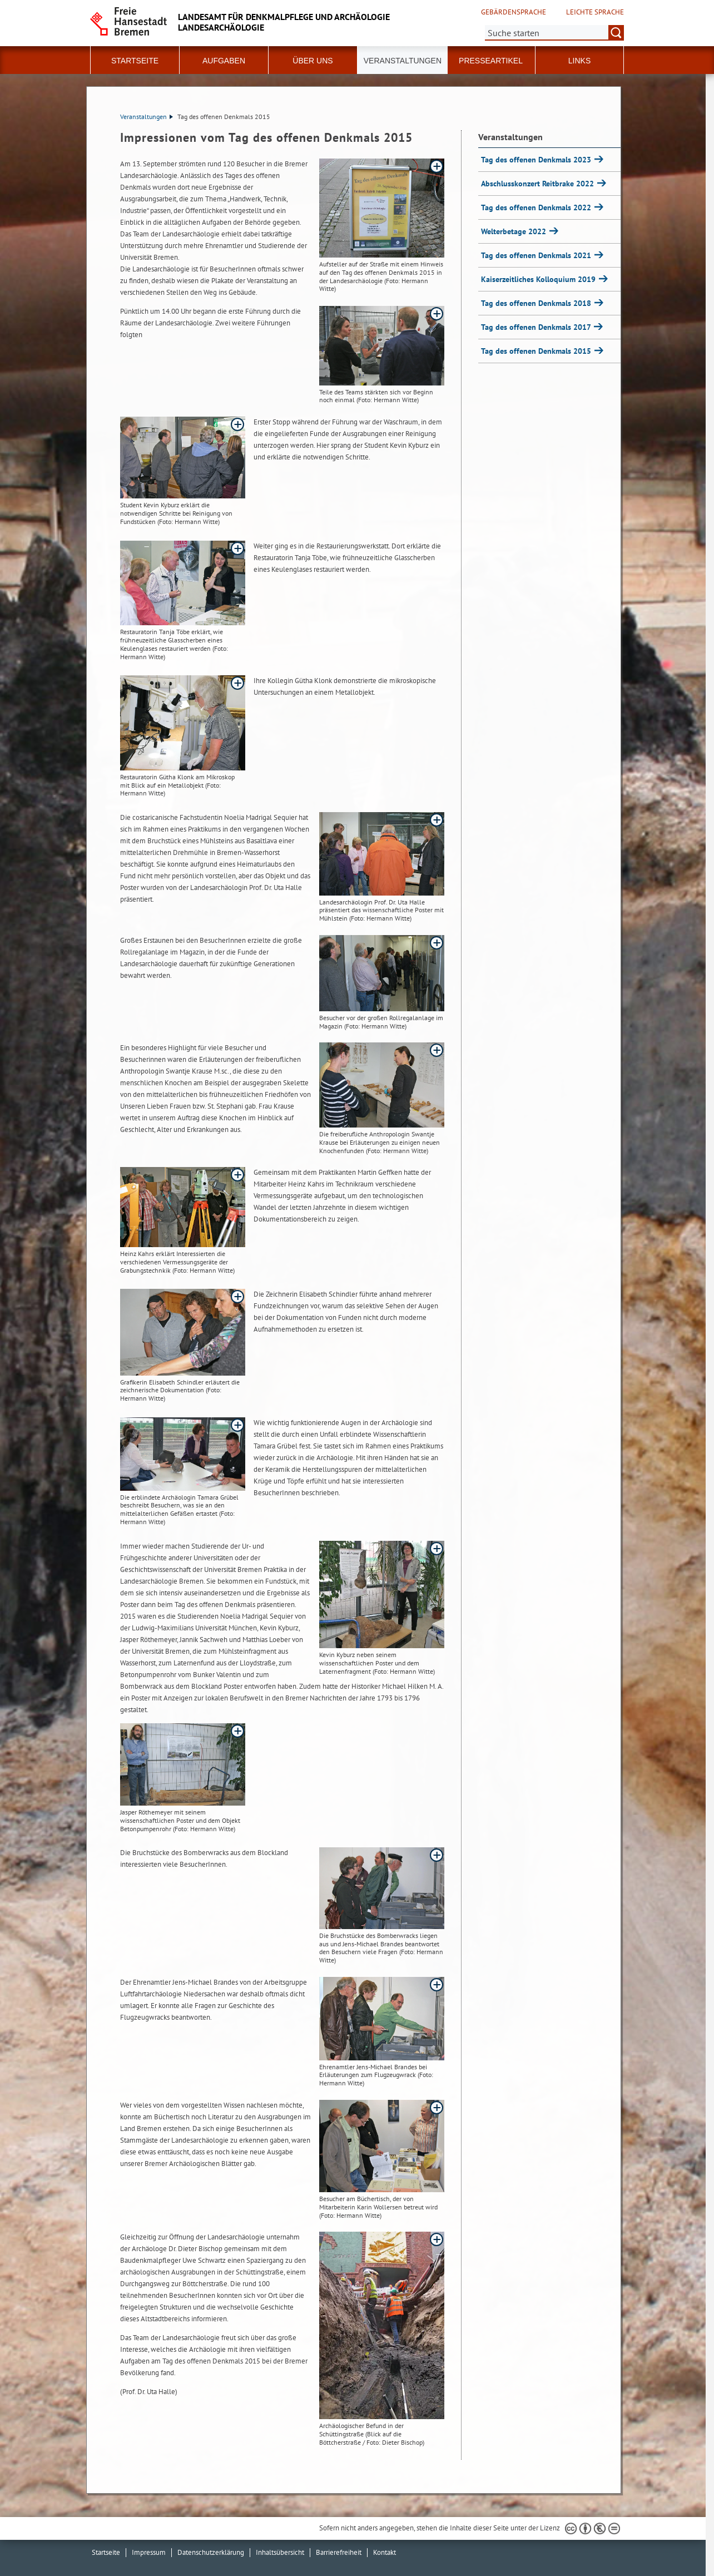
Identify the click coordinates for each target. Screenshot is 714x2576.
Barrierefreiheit (338, 2552)
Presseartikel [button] (491, 60)
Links (579, 60)
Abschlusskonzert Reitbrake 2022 (538, 184)
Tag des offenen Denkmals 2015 (537, 351)
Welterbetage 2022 (514, 231)
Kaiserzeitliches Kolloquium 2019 (539, 279)
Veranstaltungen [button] (403, 60)
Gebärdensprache (513, 12)
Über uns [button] (312, 60)
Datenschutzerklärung (210, 2552)
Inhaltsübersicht (280, 2552)
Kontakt (384, 2552)
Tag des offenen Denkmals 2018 (537, 303)
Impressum (149, 2552)
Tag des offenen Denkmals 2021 (537, 255)
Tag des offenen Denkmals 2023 (537, 160)
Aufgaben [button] (223, 60)
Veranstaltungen (146, 116)
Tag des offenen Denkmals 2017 (537, 327)
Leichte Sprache (595, 12)
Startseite (134, 60)
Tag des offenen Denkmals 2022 (537, 207)
